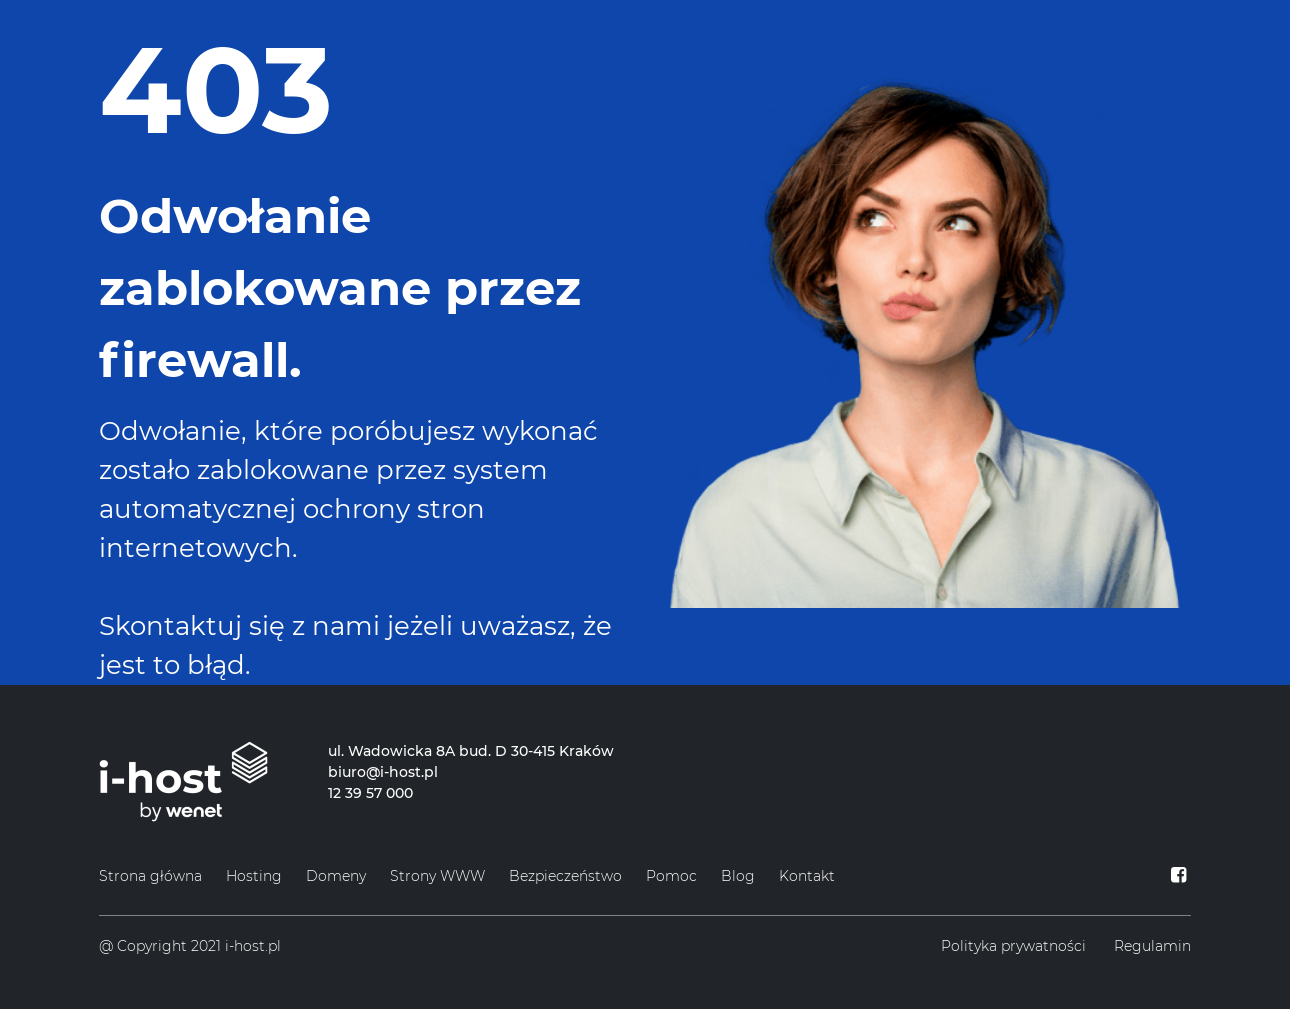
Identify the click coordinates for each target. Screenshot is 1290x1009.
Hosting (254, 876)
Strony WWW (437, 876)
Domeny (336, 876)
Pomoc (671, 876)
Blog (738, 876)
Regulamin (1152, 946)
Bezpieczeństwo (565, 876)
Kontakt (807, 876)
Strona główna (150, 876)
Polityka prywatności (1013, 946)
